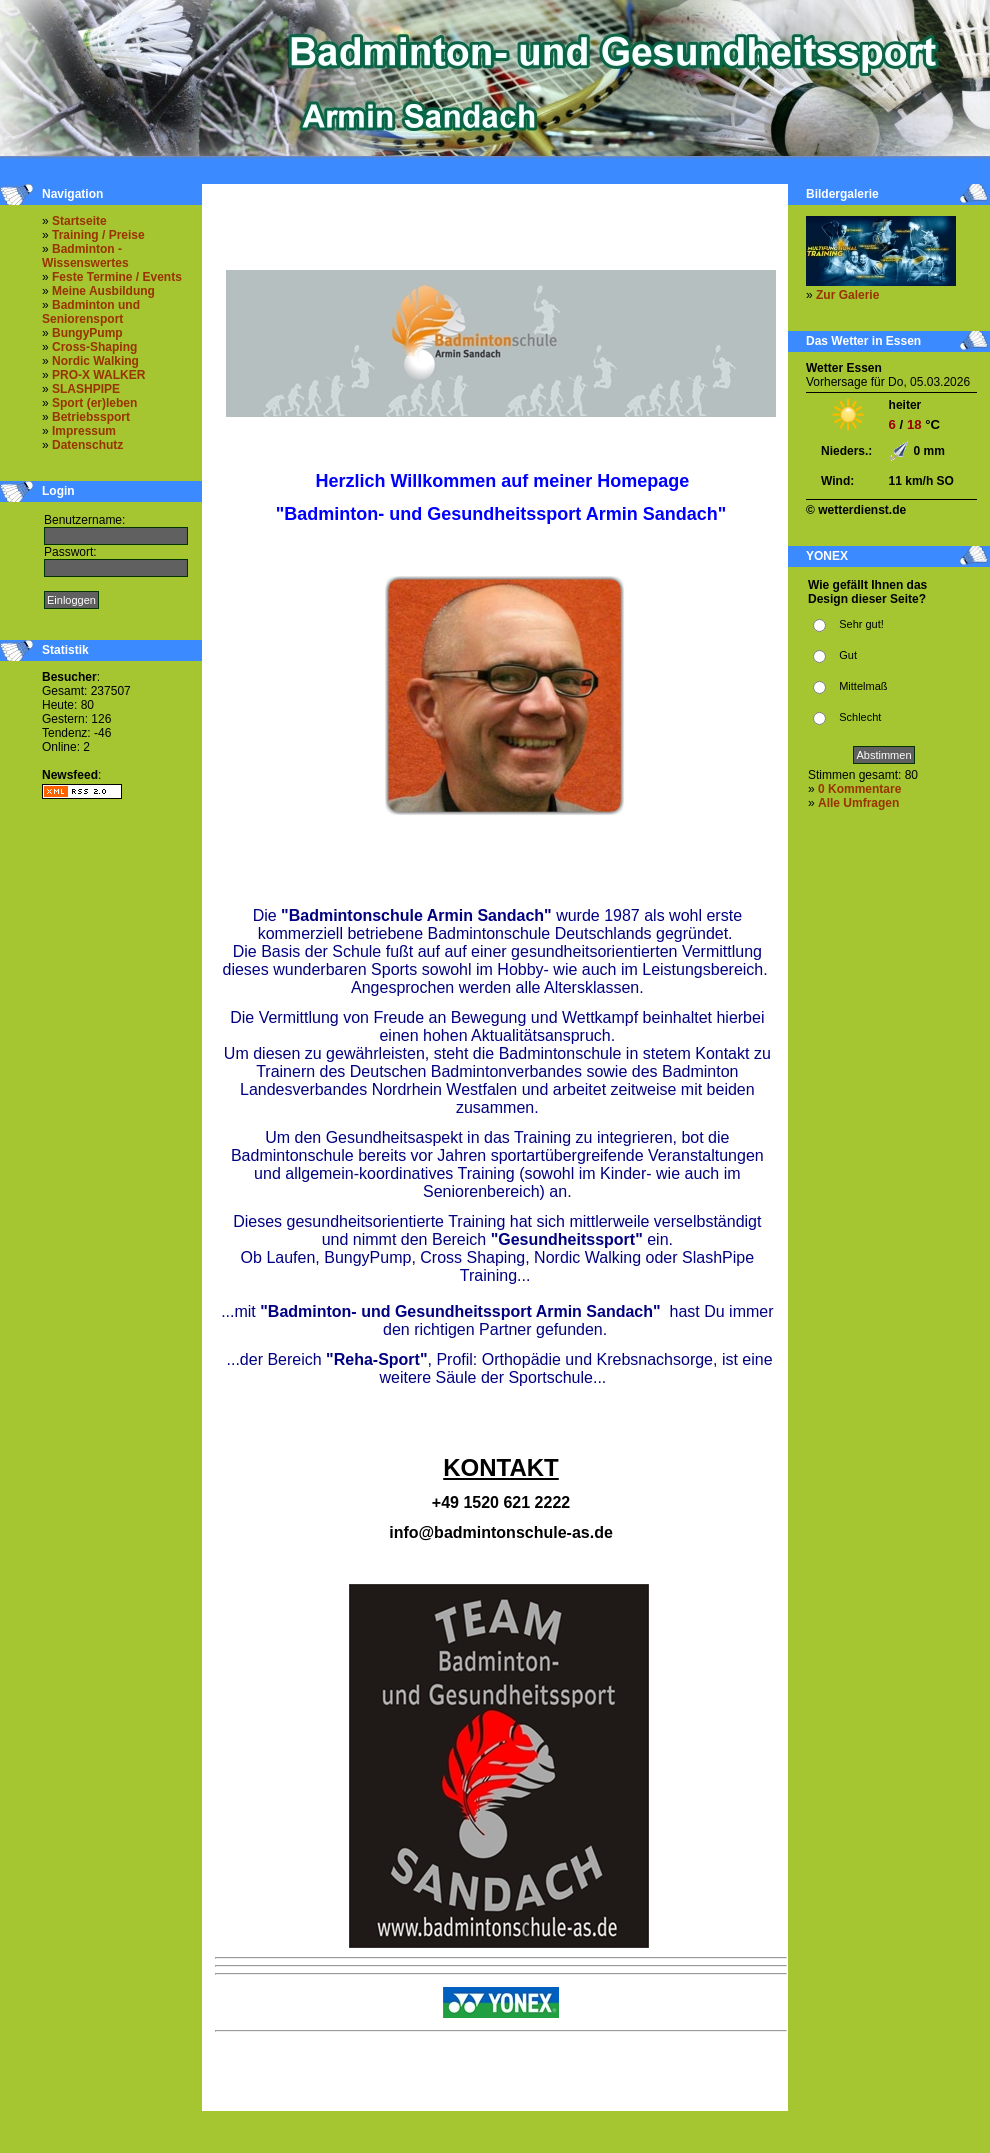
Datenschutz (87, 445)
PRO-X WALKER (98, 375)
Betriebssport (91, 417)
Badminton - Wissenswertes (85, 256)
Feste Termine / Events (117, 277)
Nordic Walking (95, 361)
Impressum (84, 431)
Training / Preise (98, 235)
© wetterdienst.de (856, 510)
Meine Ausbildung (103, 291)
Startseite (79, 221)
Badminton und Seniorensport (91, 312)
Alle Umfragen (858, 803)
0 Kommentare (859, 789)
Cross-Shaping (94, 347)
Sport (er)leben (94, 403)
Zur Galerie (847, 295)
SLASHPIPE (86, 389)
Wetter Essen (844, 368)
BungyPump (87, 333)
